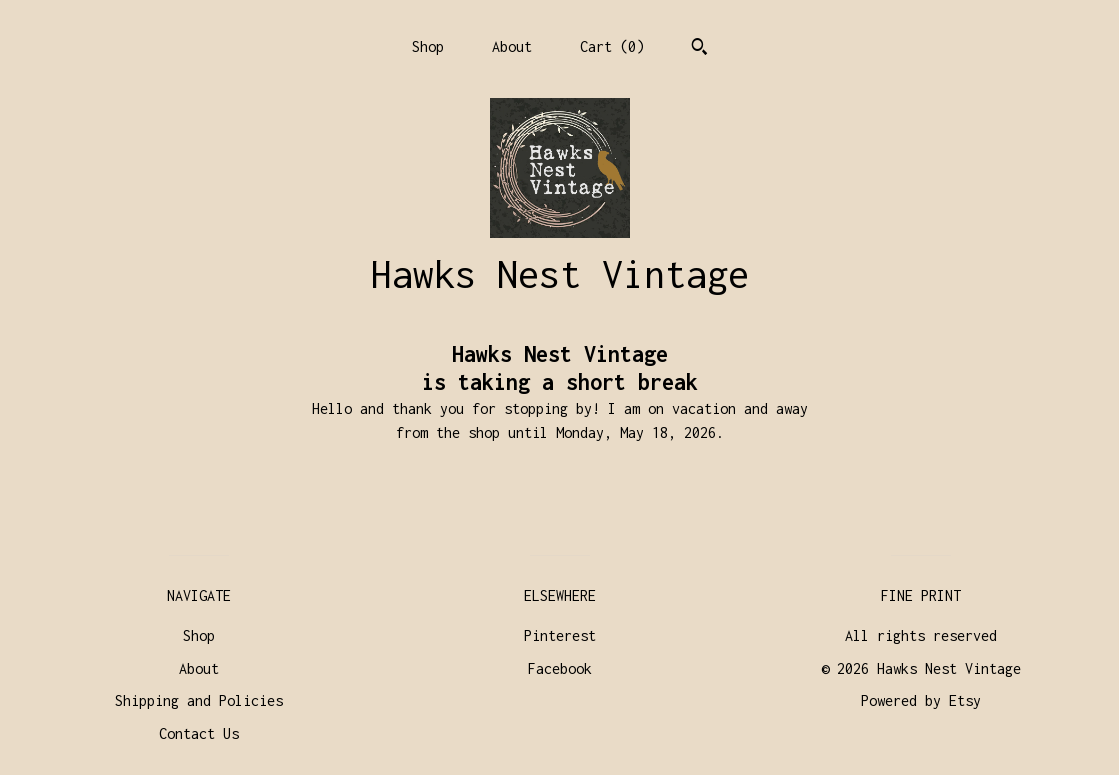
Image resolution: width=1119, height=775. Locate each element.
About (512, 46)
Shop (428, 46)
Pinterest (560, 635)
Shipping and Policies (199, 700)
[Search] (699, 49)
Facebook (560, 668)
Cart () (612, 46)
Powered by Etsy (921, 700)
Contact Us (199, 733)
